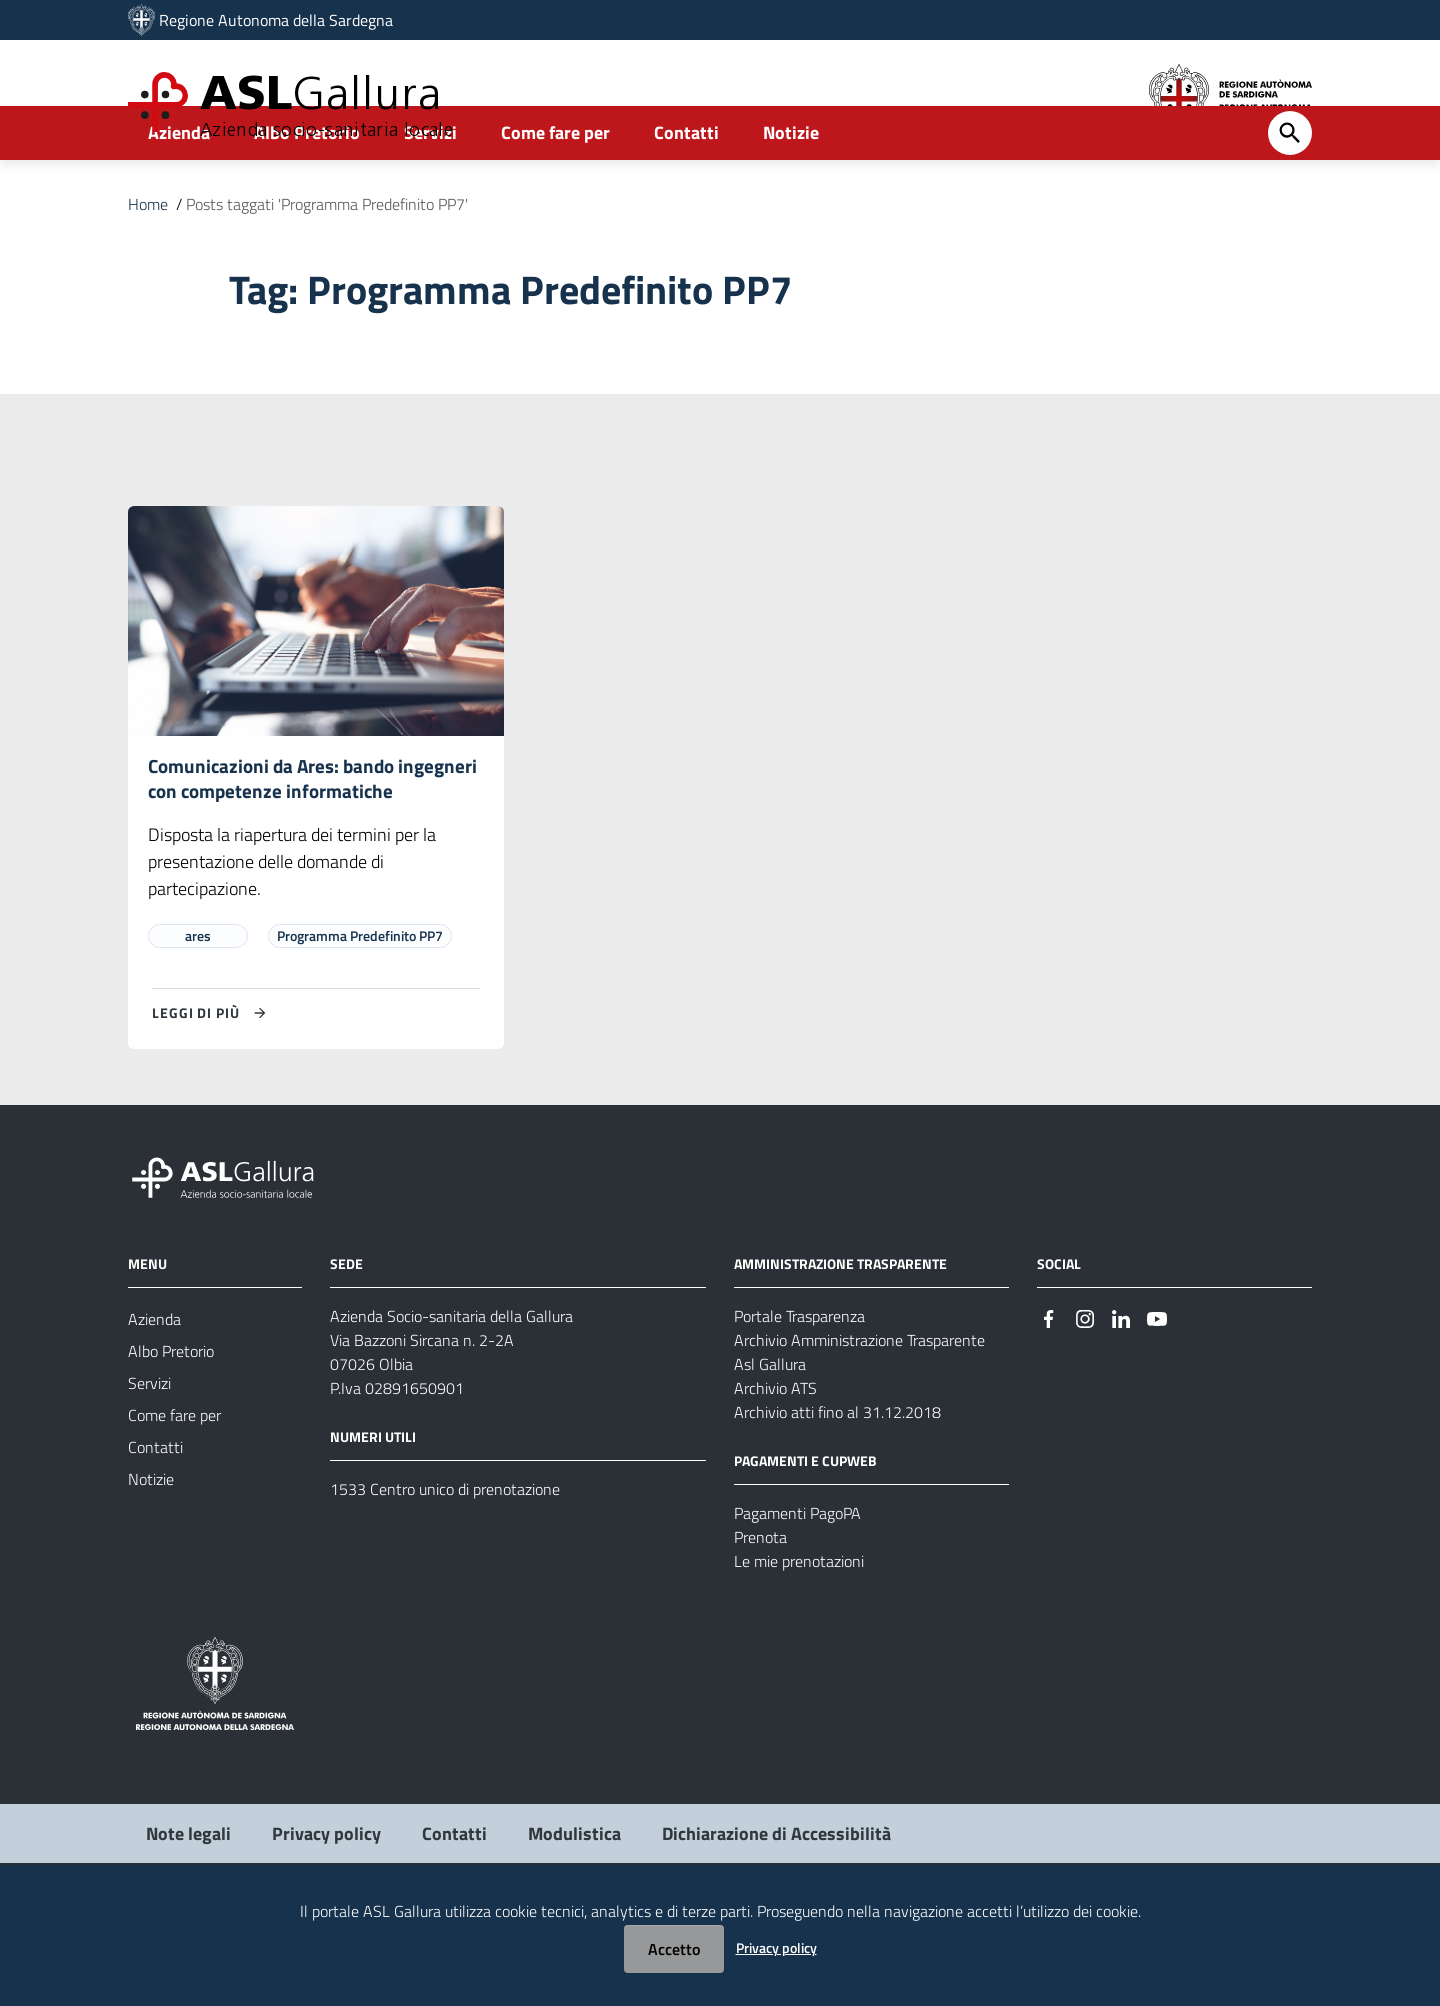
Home (148, 258)
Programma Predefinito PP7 (360, 1018)
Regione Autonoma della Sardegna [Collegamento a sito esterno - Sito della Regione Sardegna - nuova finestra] (276, 20)
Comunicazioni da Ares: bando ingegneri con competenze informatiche (276, 846)
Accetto (674, 1949)
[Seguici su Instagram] (1085, 1400)
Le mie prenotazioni (799, 1644)
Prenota (760, 1620)
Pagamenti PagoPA (797, 1596)
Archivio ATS (775, 1471)
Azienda (179, 186)
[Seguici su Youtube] (1157, 1400)
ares (198, 1018)
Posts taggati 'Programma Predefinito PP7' (327, 258)
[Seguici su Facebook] (1049, 1400)
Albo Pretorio (307, 186)
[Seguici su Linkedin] (1121, 1400)
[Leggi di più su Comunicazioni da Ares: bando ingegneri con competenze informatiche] (212, 1096)
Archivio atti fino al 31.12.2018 (837, 1495)
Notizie (791, 186)
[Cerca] (1290, 187)
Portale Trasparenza (799, 1399)
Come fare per (555, 186)
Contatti (686, 186)
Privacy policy (776, 1947)
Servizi (430, 186)
